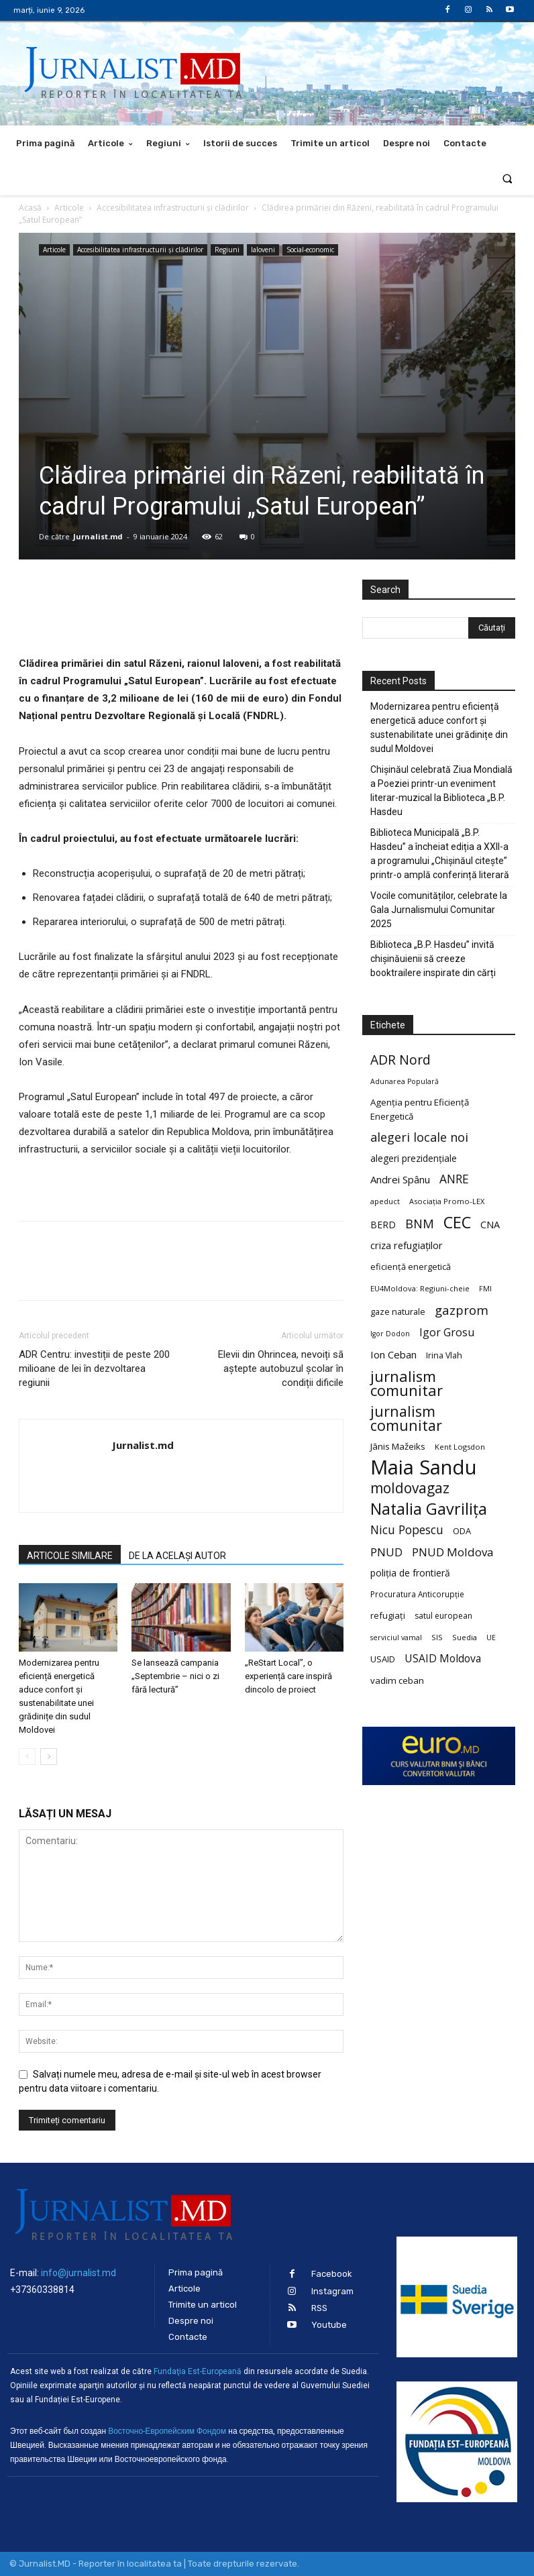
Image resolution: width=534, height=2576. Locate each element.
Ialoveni (263, 249)
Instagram (332, 2291)
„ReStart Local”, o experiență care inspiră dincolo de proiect (288, 1676)
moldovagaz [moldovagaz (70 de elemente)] (409, 1488)
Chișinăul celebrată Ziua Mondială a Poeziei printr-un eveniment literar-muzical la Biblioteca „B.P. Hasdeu (441, 790)
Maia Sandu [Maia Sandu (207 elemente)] (423, 1467)
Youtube (329, 2325)
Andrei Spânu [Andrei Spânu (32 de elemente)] (400, 1179)
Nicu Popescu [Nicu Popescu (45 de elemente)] (406, 1530)
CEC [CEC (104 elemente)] (457, 1222)
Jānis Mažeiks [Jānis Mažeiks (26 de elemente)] (397, 1446)
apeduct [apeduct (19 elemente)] (385, 1201)
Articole (69, 207)
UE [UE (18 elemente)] (491, 1637)
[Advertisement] (267, 359)
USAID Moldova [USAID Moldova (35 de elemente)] (443, 1659)
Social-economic (310, 249)
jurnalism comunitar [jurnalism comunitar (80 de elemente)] (406, 1383)
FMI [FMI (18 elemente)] (485, 1288)
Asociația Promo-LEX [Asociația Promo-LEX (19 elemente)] (446, 1201)
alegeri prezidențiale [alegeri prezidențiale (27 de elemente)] (413, 1158)
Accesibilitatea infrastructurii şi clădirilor (173, 207)
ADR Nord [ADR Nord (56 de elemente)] (400, 1060)
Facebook (331, 2274)
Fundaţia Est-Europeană (198, 2371)
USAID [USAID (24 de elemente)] (382, 1659)
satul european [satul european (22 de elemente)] (443, 1615)
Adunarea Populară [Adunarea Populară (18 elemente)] (404, 1081)
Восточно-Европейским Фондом (167, 2431)
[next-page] (48, 1756)
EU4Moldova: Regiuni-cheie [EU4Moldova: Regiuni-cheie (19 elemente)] (420, 1288)
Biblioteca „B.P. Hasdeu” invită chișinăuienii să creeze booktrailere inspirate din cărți (433, 958)
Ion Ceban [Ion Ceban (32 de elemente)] (393, 1354)
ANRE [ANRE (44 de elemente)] (454, 1179)
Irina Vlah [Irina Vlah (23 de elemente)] (444, 1355)
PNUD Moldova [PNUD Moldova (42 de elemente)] (452, 1552)
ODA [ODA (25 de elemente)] (462, 1531)
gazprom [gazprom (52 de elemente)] (461, 1310)
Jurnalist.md (98, 536)
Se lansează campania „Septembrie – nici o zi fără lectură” (175, 1676)
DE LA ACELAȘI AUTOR (177, 1555)
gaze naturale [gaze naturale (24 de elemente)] (397, 1311)
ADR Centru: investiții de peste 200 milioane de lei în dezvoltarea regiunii (94, 1368)
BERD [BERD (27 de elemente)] (383, 1224)
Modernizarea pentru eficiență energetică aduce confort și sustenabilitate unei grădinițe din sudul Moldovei (439, 727)
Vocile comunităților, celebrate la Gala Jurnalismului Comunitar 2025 (438, 909)
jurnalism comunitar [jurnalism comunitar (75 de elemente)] (406, 1418)
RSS (319, 2308)
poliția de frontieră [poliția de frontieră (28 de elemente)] (410, 1572)
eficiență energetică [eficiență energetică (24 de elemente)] (410, 1266)
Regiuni (227, 249)
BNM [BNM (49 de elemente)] (419, 1224)
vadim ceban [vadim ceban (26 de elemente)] (397, 1680)
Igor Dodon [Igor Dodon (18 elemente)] (390, 1333)
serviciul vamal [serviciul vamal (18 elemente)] (396, 1637)
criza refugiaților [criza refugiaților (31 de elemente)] (406, 1245)
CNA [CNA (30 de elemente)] (490, 1224)
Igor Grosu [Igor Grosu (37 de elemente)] (446, 1333)
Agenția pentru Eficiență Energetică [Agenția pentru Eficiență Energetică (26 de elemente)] (419, 1109)
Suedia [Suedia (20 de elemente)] (464, 1637)
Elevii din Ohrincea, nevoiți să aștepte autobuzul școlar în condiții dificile (280, 1368)
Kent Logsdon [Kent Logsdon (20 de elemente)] (460, 1447)
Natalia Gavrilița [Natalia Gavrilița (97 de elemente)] (428, 1509)
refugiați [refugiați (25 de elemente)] (387, 1615)
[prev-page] (27, 1756)
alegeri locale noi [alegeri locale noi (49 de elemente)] (419, 1137)
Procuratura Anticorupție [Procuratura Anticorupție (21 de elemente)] (417, 1594)
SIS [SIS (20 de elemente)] (437, 1637)
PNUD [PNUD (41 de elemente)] (386, 1552)
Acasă (30, 207)
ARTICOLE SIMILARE (70, 1555)
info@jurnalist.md (78, 2272)
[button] (507, 178)
